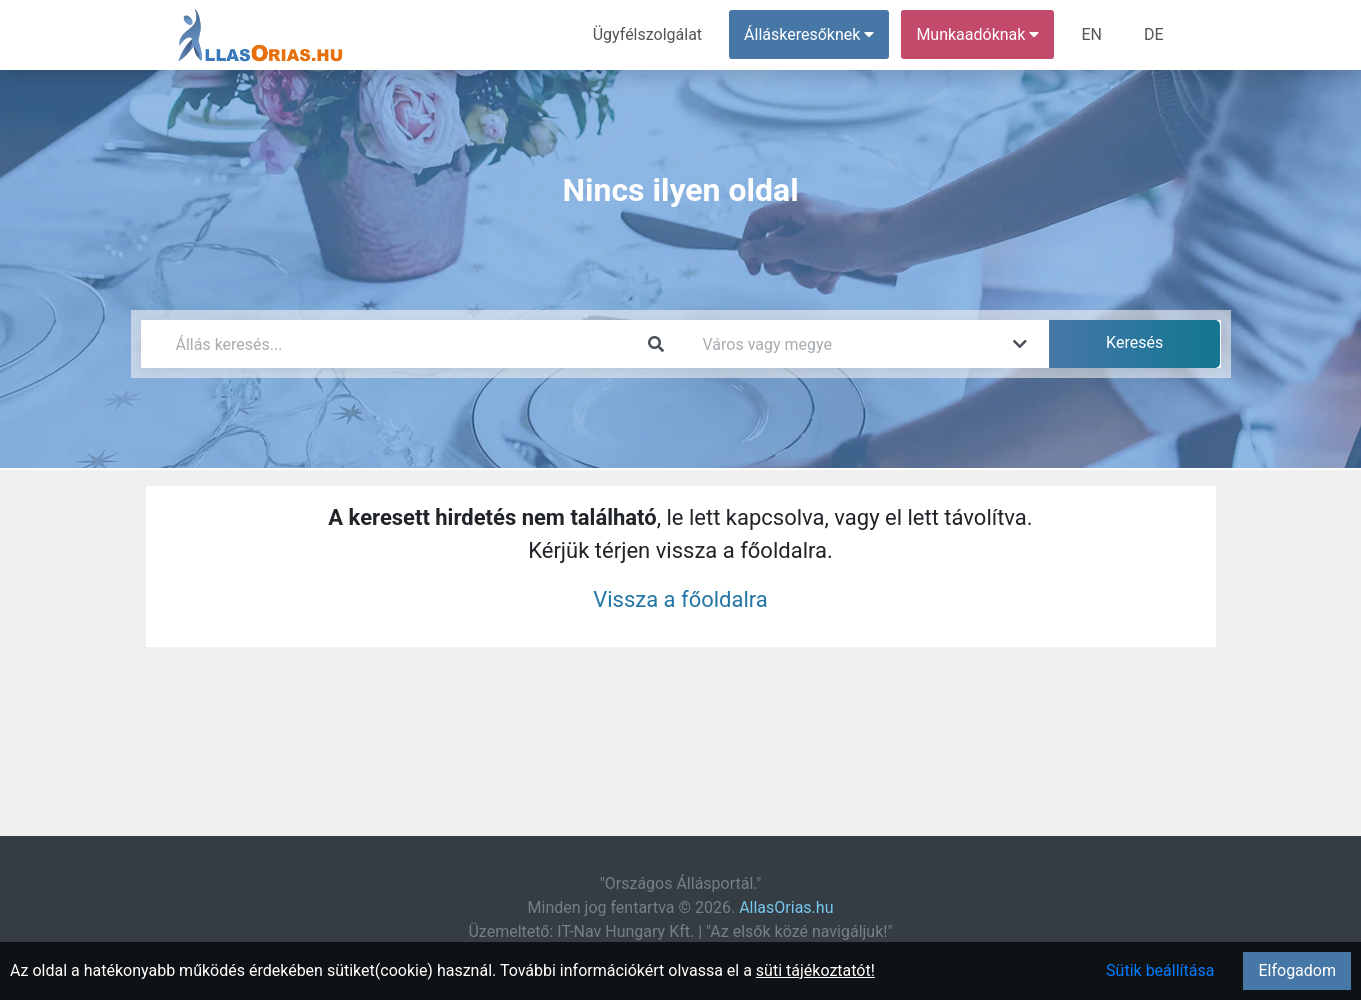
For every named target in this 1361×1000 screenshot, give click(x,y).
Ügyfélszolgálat (647, 34)
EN (1091, 34)
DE (1154, 34)
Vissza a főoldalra (680, 599)
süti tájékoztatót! (815, 970)
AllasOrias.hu (786, 907)
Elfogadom (1297, 970)
